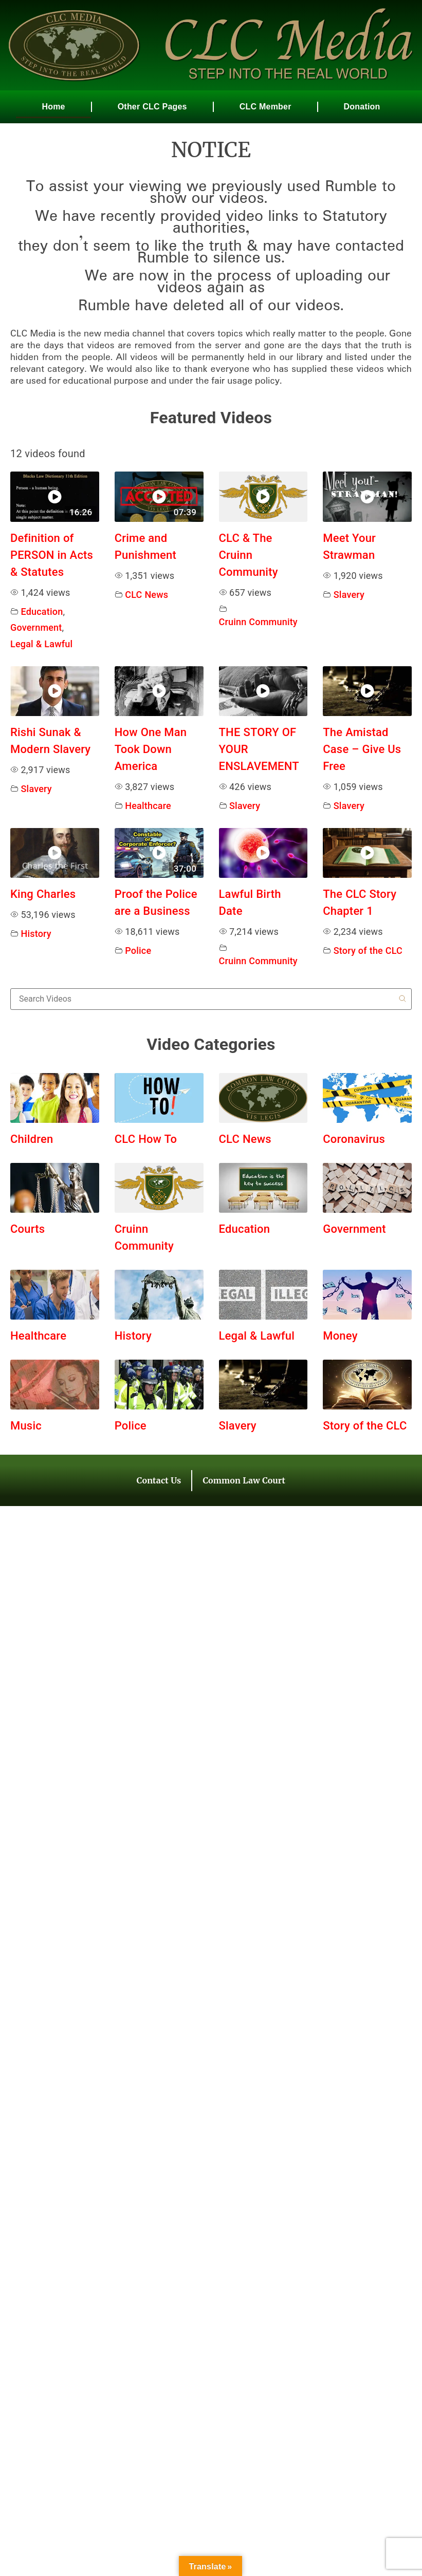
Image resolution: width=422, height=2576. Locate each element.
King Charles (43, 894)
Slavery (349, 594)
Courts (27, 1229)
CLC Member (265, 106)
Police (138, 950)
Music (26, 1425)
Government (36, 627)
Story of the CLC (368, 950)
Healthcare (148, 805)
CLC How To (146, 1139)
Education (42, 611)
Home (53, 106)
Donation (362, 106)
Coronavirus (354, 1139)
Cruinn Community (258, 621)
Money (340, 1335)
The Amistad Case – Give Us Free (362, 749)
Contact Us (159, 1480)
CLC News (146, 594)
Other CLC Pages (152, 106)
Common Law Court (244, 1480)
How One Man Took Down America (151, 749)
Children (31, 1139)
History (36, 933)
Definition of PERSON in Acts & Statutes (51, 555)
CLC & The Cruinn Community (248, 555)
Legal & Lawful (41, 643)
